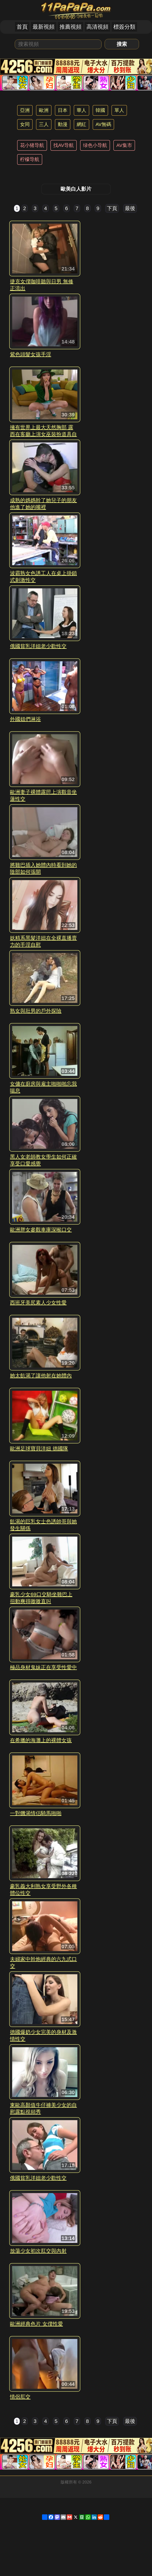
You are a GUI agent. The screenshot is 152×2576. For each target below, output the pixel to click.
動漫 (62, 124)
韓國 (100, 110)
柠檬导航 (29, 159)
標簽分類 (124, 27)
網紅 (81, 124)
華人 (81, 110)
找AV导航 (63, 145)
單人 (119, 110)
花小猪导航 (32, 145)
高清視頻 (97, 27)
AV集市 (124, 145)
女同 (25, 124)
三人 (44, 124)
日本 (62, 110)
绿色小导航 (95, 145)
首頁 (22, 27)
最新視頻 (44, 27)
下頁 (112, 208)
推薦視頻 (70, 27)
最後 (130, 208)
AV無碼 (103, 124)
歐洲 (44, 110)
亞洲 (25, 110)
